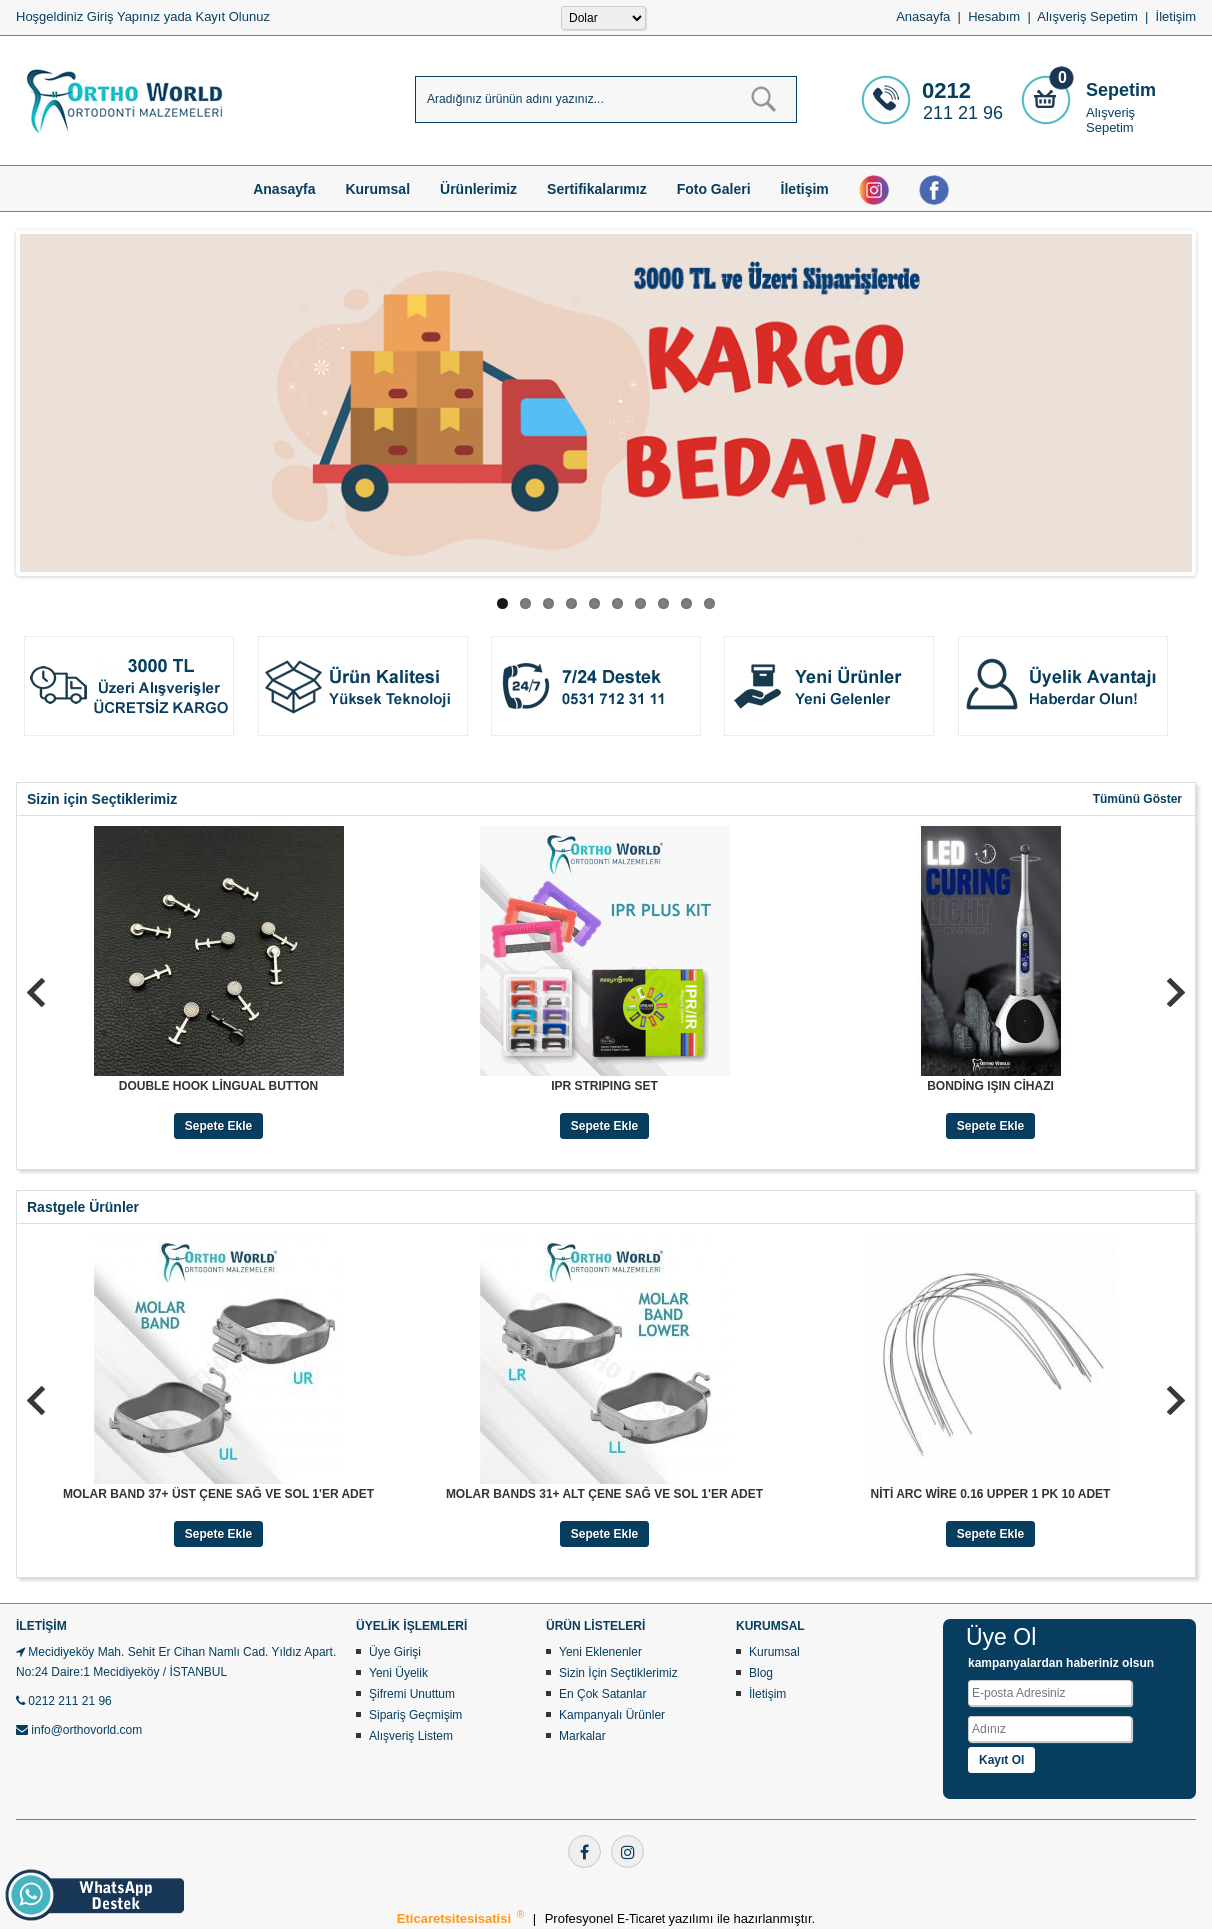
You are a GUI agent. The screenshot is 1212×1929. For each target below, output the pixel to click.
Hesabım (994, 16)
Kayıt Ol (1001, 1760)
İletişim (1176, 16)
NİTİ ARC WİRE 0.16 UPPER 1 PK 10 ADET (991, 1494)
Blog (761, 1673)
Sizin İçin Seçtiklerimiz (618, 1673)
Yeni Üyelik (398, 1673)
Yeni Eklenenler (600, 1652)
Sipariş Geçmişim (415, 1715)
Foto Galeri (714, 189)
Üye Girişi (395, 1652)
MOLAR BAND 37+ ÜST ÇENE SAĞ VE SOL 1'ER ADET (218, 1494)
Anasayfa (923, 16)
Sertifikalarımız (597, 189)
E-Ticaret (643, 1919)
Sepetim (1121, 90)
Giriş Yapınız (123, 16)
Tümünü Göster (1137, 799)
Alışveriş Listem (411, 1736)
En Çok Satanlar (602, 1694)
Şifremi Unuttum (412, 1694)
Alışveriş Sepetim (1110, 120)
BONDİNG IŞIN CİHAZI (990, 1086)
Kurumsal (377, 189)
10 (709, 603)
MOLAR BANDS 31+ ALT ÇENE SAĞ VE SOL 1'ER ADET (604, 1494)
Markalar (582, 1736)
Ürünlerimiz (478, 189)
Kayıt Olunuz (232, 16)
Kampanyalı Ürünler (612, 1715)
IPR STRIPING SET (604, 1086)
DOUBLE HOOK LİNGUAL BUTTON (219, 1086)
